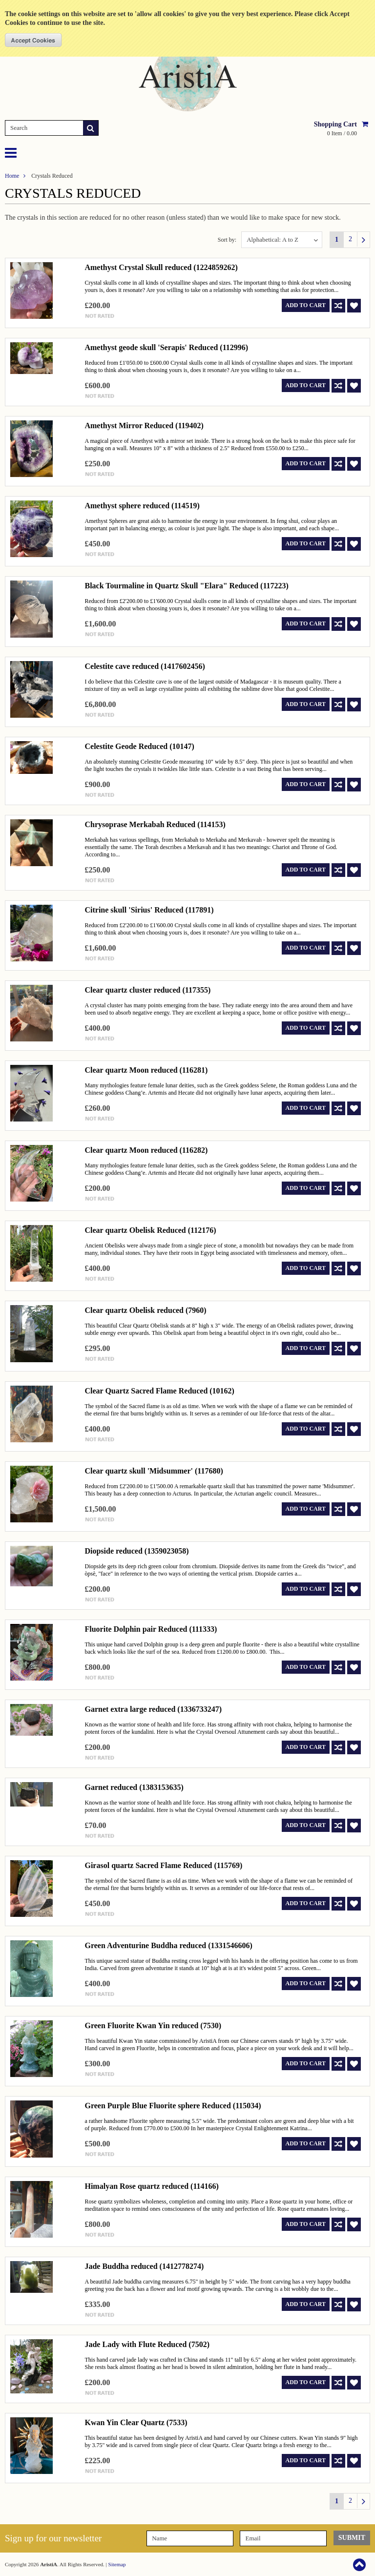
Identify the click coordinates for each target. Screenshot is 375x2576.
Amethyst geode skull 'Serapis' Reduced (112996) (166, 347)
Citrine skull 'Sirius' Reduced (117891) (148, 910)
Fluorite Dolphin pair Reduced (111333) (150, 1629)
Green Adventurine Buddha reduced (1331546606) (168, 1945)
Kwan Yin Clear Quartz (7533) (135, 2422)
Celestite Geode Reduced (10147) (139, 746)
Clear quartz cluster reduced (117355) (147, 990)
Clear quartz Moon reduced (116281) (146, 1070)
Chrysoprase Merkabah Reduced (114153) (154, 824)
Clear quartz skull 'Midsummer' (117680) (153, 1471)
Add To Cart (306, 305)
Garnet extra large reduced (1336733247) (153, 1709)
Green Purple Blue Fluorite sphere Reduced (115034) (172, 2105)
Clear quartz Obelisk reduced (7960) (145, 1310)
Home (12, 175)
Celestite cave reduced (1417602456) (144, 666)
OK (33, 40)
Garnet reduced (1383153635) (133, 1787)
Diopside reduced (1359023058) (136, 1551)
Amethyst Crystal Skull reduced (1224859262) (160, 267)
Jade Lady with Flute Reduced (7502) (146, 2344)
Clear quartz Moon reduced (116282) (146, 1150)
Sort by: (227, 239)
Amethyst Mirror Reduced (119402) (143, 425)
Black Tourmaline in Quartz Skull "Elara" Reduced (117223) (186, 586)
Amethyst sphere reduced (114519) (141, 505)
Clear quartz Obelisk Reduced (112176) (150, 1230)
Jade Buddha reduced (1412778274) (144, 2266)
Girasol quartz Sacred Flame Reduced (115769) (163, 1865)
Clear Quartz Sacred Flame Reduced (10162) (159, 1391)
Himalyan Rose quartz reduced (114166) (151, 2186)
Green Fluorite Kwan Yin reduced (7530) (152, 2025)
